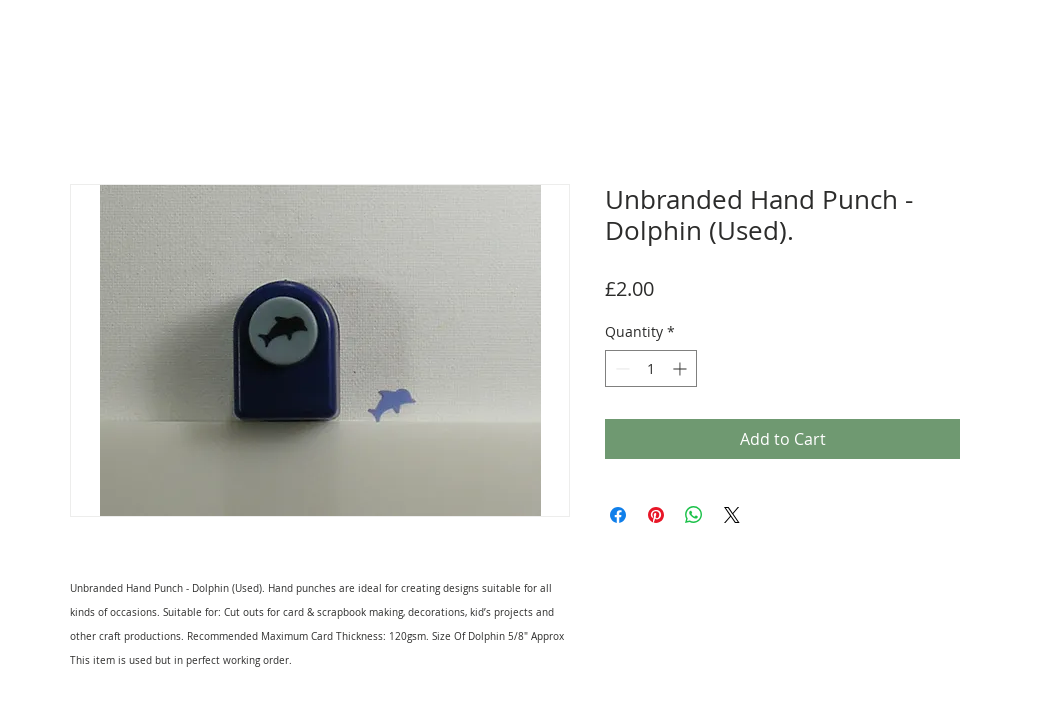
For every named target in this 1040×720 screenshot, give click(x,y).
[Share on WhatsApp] (694, 515)
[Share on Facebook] (618, 515)
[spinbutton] (651, 368)
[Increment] (681, 368)
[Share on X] (732, 515)
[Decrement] (620, 368)
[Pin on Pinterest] (656, 515)
